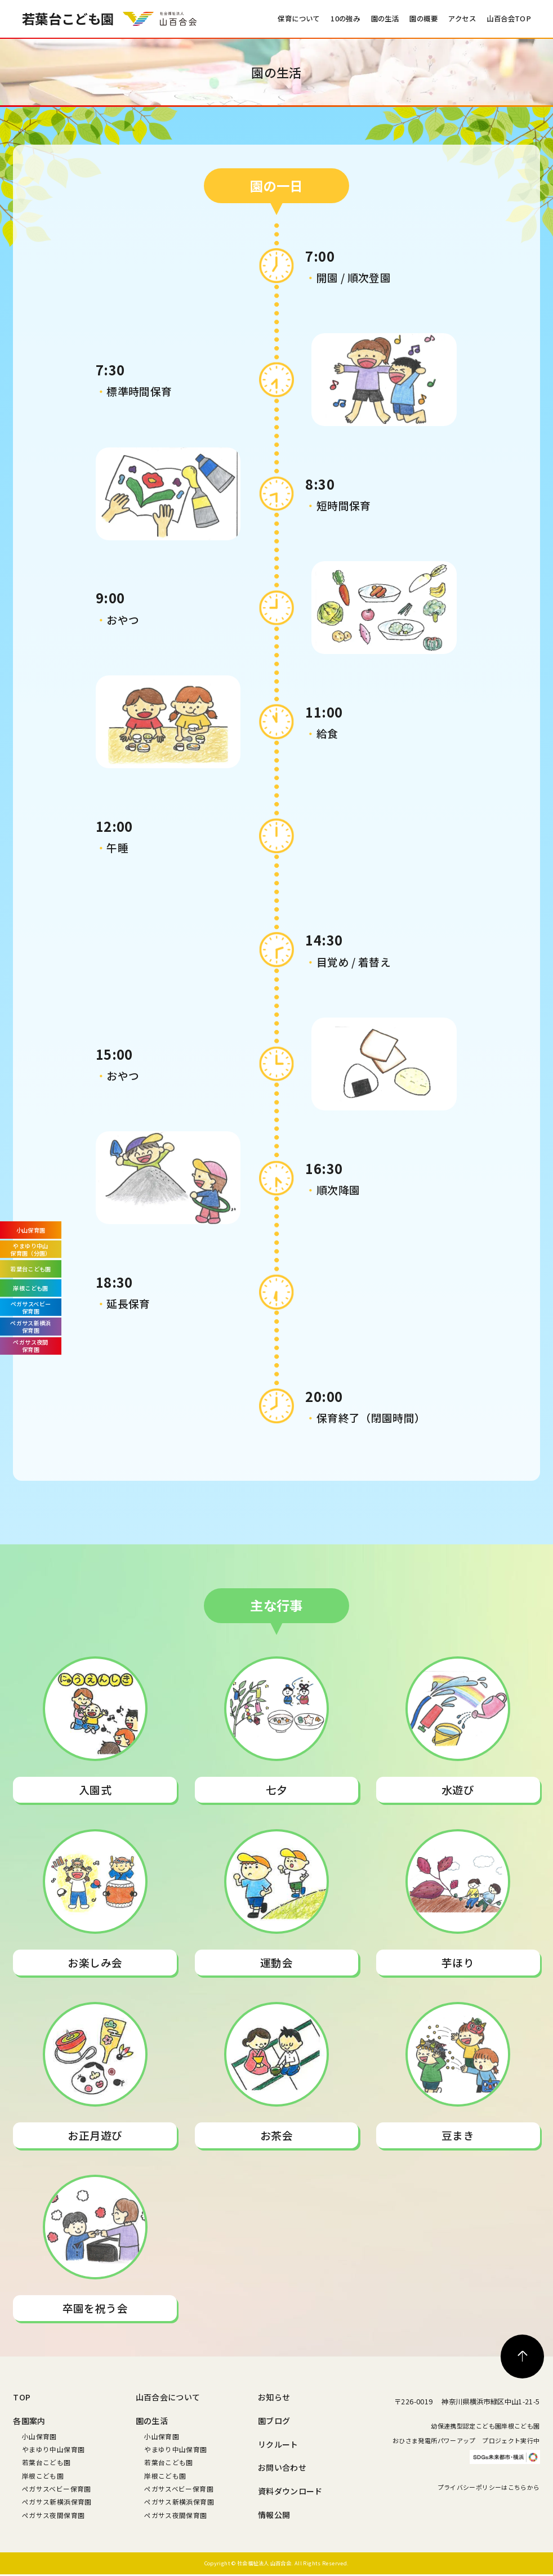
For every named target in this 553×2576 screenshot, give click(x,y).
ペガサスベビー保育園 (56, 2488)
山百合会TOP (509, 19)
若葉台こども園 (46, 2462)
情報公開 (274, 2514)
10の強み (345, 19)
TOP (21, 2397)
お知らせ (274, 2397)
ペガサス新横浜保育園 (57, 2501)
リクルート (278, 2444)
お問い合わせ (282, 2467)
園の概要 (423, 19)
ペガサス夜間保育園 (53, 2515)
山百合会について (168, 2397)
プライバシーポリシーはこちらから (489, 2518)
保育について (298, 19)
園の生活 (385, 19)
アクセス (462, 19)
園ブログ (274, 2420)
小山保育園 (39, 2436)
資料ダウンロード (290, 2491)
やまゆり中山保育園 (53, 2449)
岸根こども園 (43, 2475)
